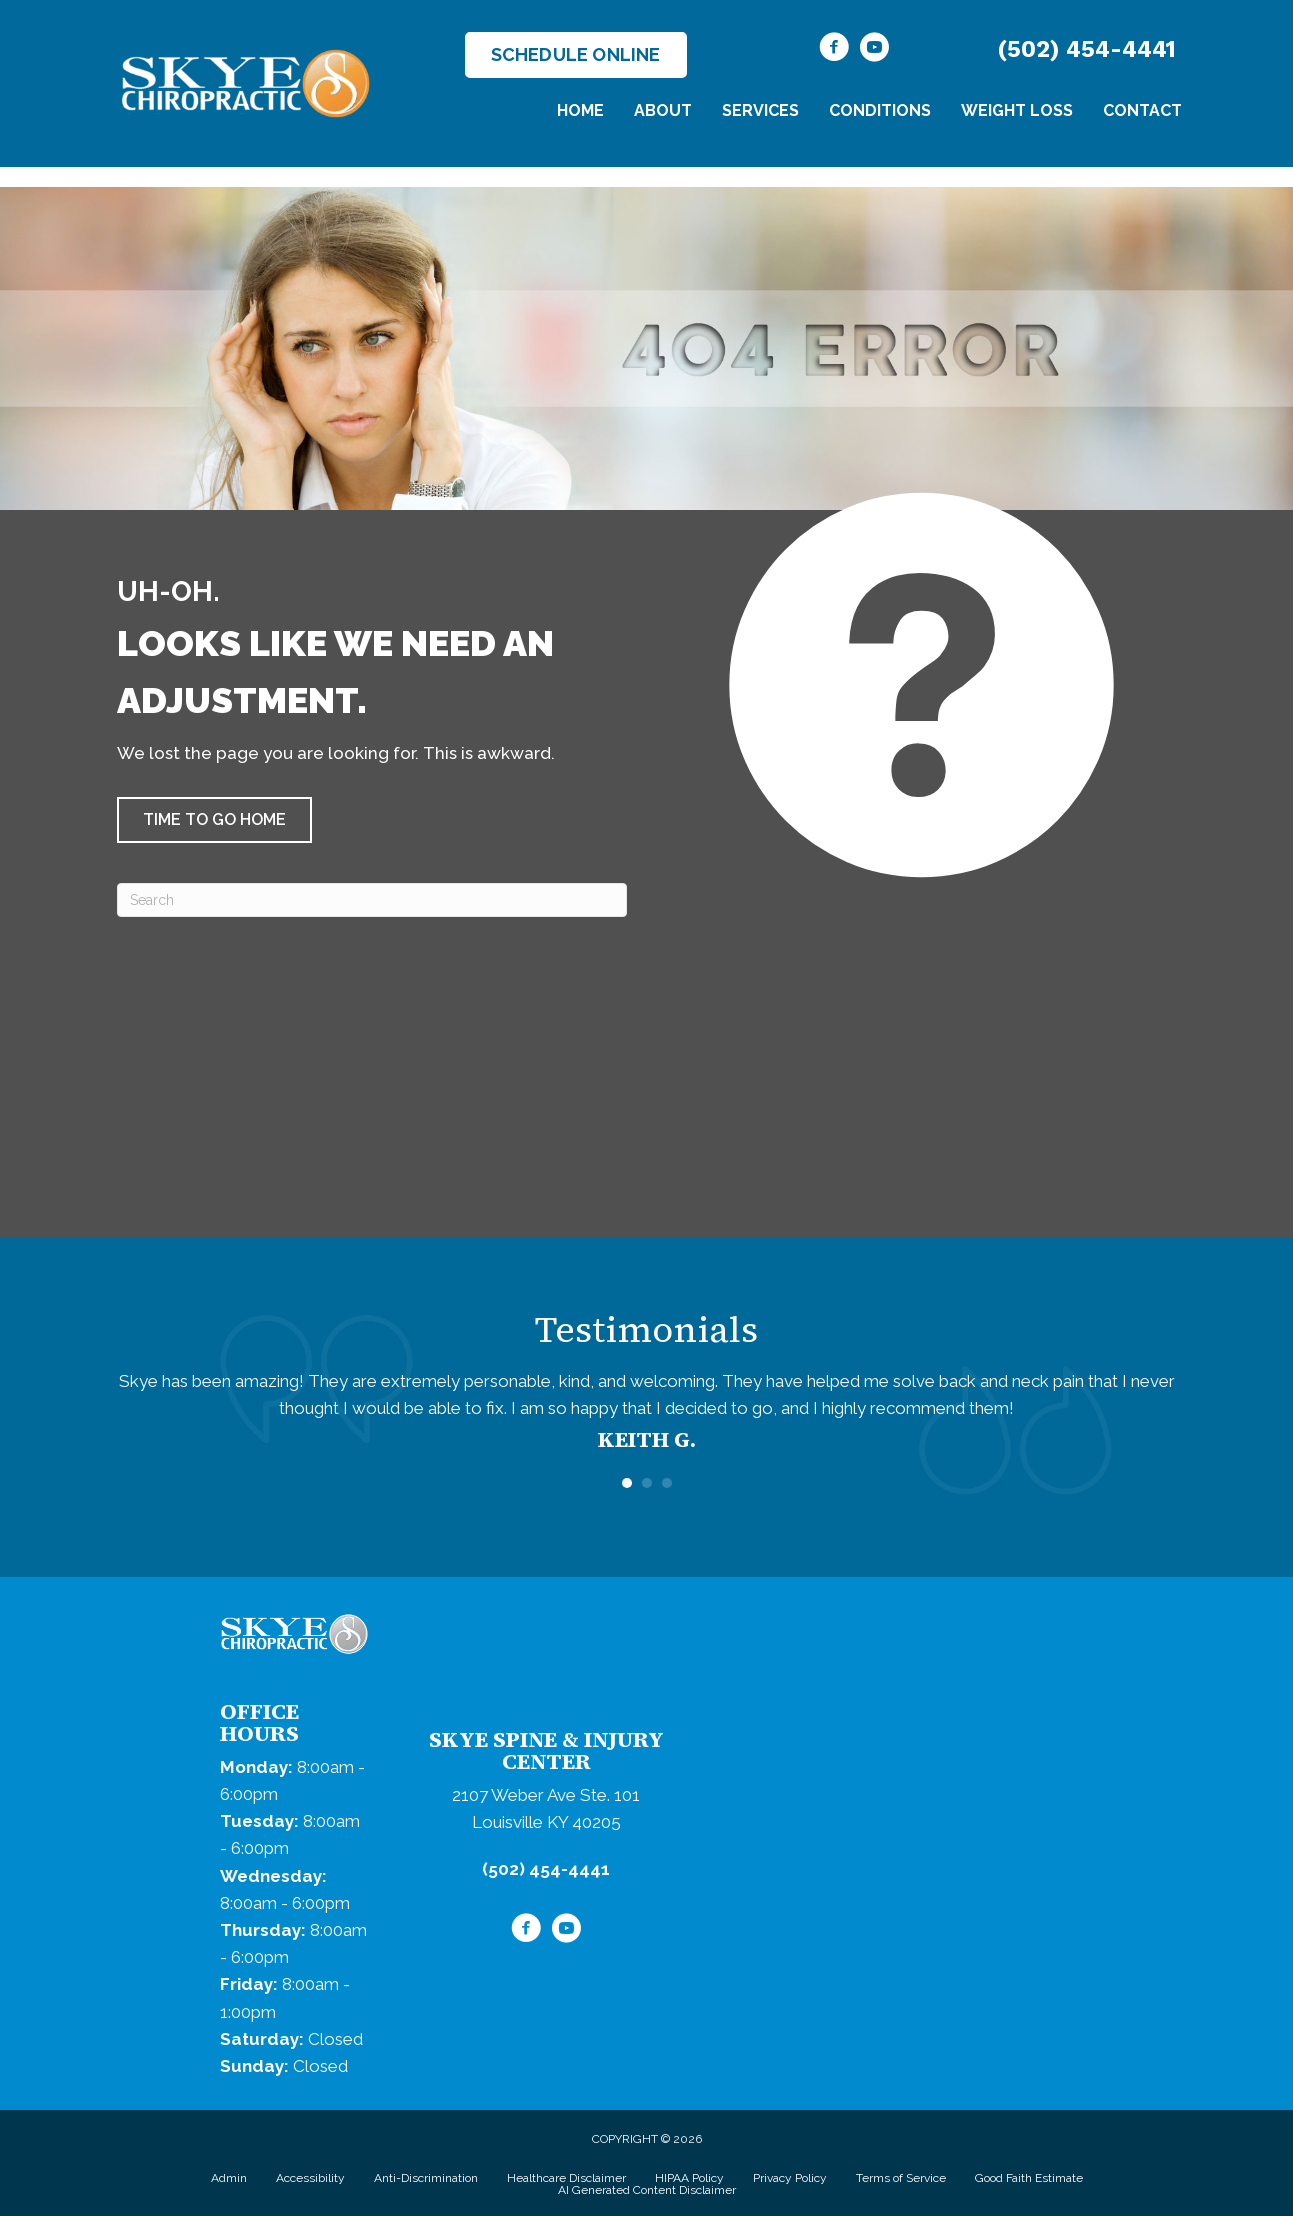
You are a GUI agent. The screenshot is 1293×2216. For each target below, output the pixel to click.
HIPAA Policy (689, 2178)
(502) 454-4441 (1086, 49)
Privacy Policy (790, 2178)
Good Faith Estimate (1029, 2178)
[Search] (372, 900)
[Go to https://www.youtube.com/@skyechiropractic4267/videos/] (874, 50)
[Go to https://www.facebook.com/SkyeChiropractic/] (834, 50)
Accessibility (310, 2178)
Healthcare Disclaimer (566, 2178)
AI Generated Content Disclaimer (647, 2190)
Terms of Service (901, 2178)
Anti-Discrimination (426, 2178)
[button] (214, 820)
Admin (229, 2178)
